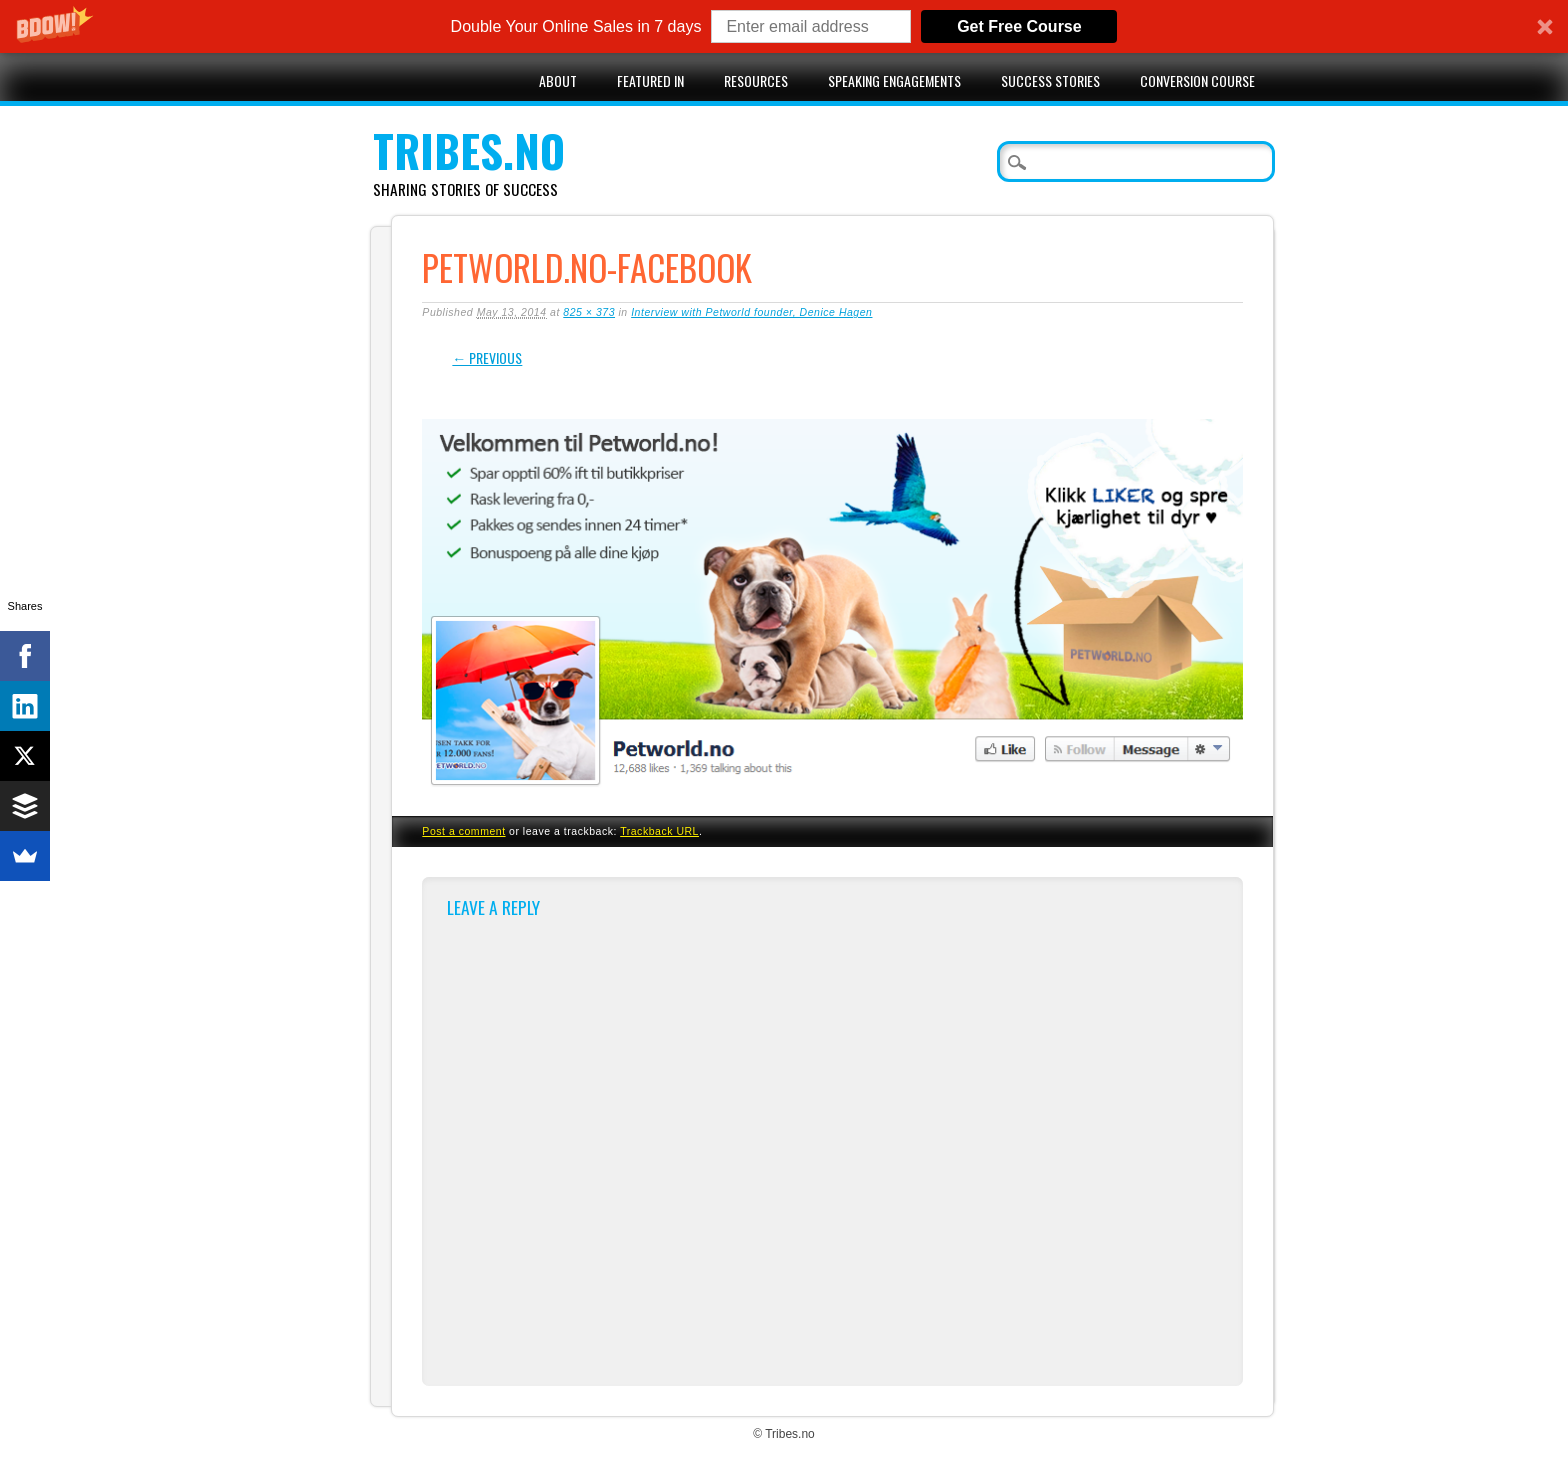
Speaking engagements (894, 80)
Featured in (650, 80)
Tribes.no (469, 150)
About (558, 80)
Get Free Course (1019, 26)
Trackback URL (659, 831)
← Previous (487, 357)
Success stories (1050, 80)
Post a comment (463, 831)
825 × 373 (589, 312)
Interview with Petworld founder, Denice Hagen (751, 312)
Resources (756, 80)
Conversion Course (1197, 80)
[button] (784, 26)
